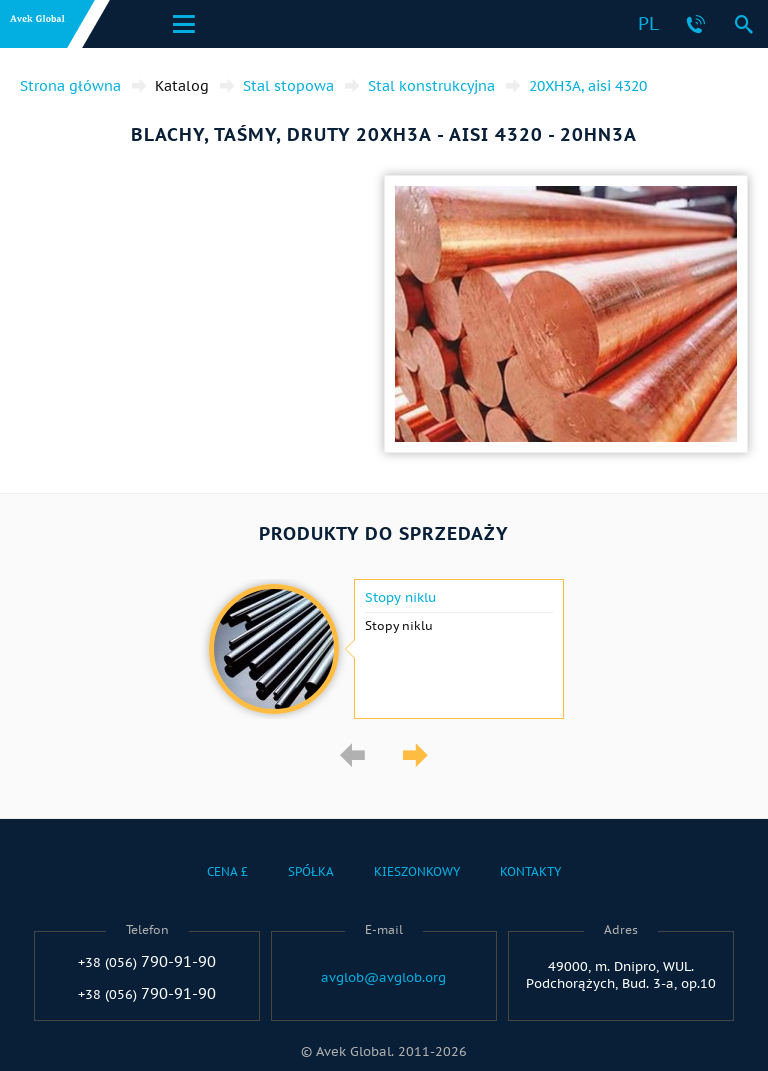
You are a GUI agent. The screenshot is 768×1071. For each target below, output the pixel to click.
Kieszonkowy (417, 871)
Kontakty (530, 871)
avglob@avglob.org (383, 978)
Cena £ (227, 871)
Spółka (311, 871)
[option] (384, 649)
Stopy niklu (400, 598)
